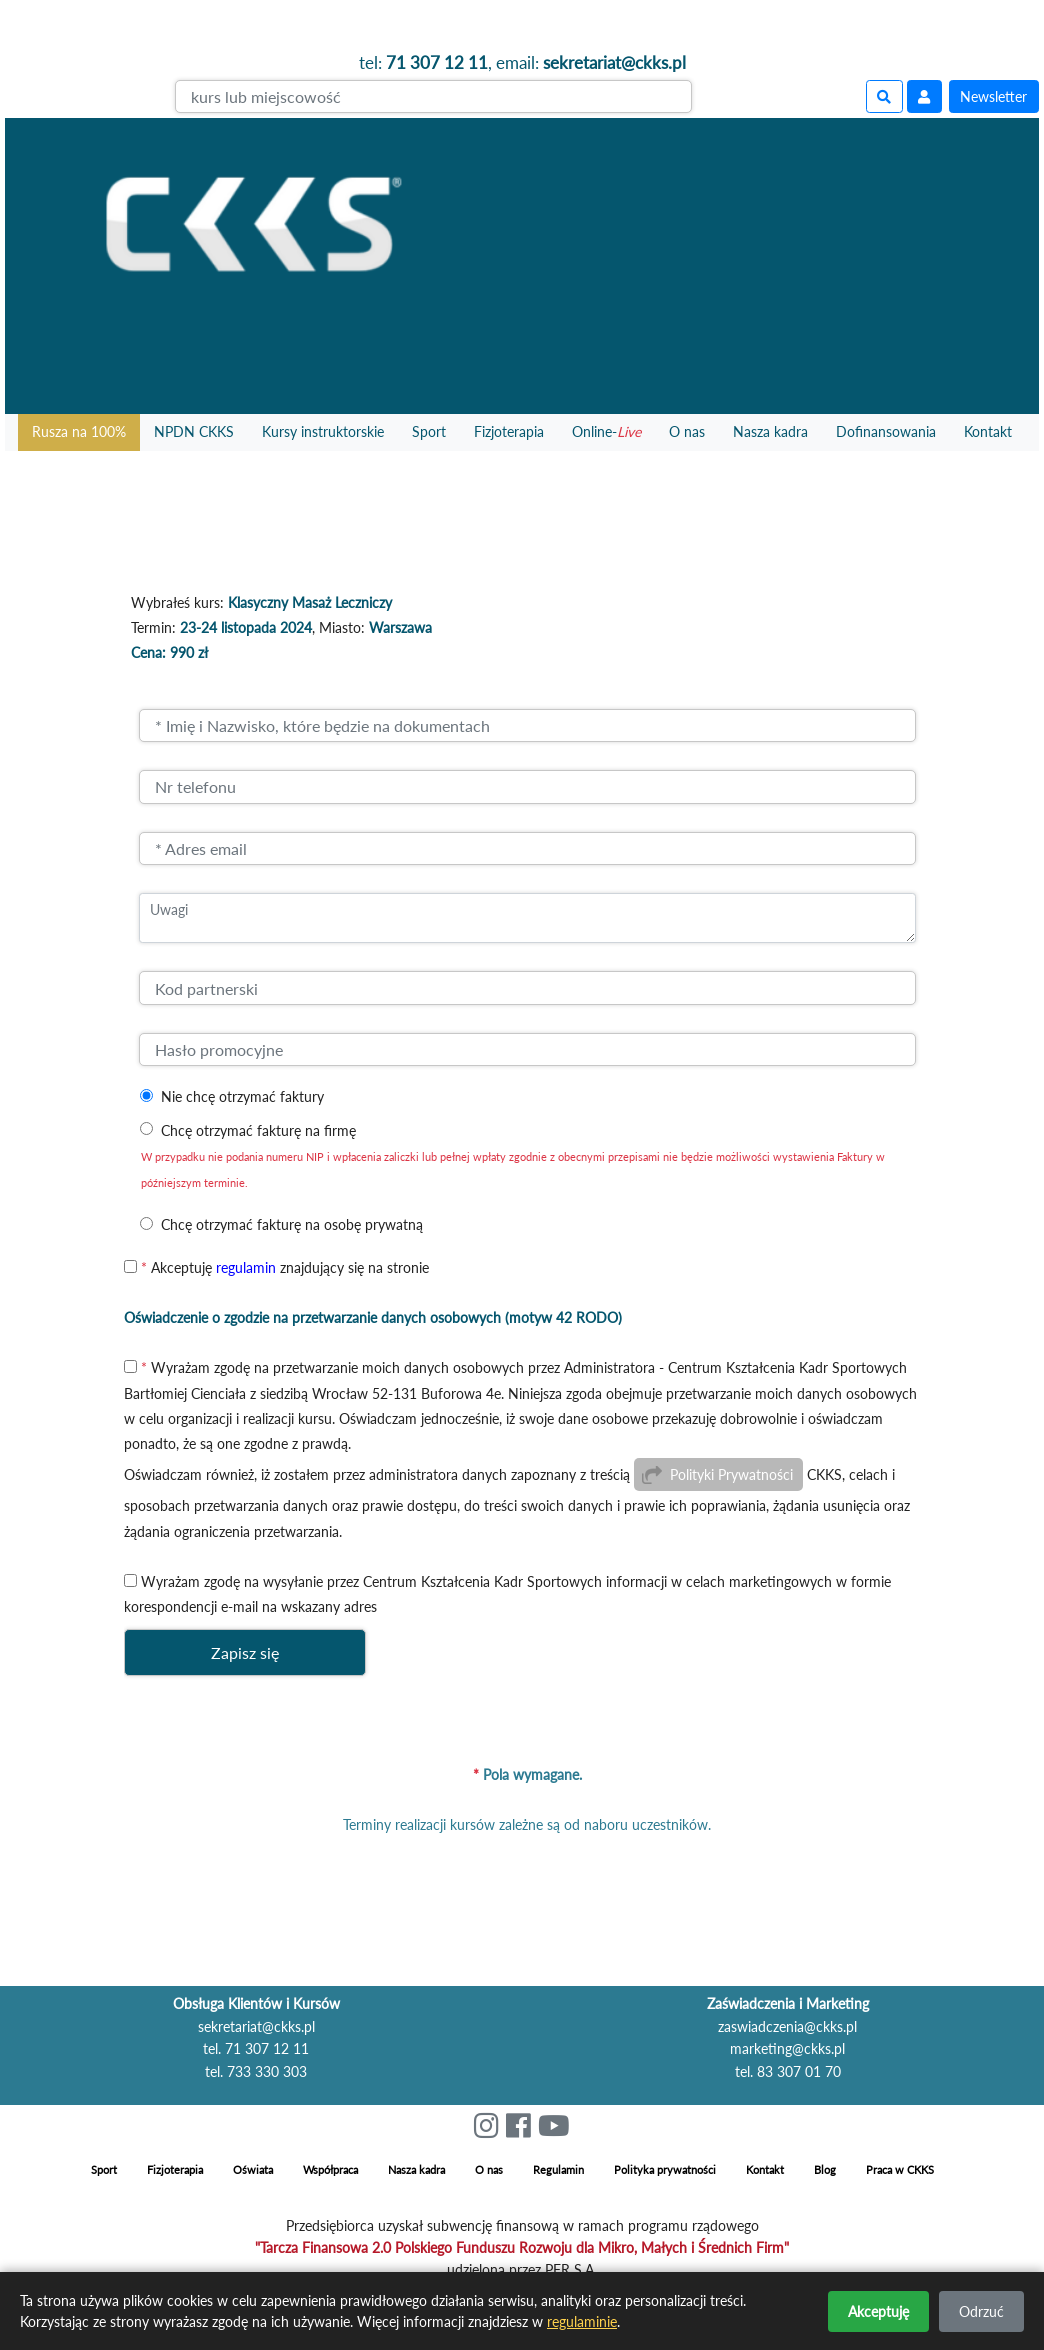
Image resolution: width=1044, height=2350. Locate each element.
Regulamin (558, 2169)
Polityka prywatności (665, 2169)
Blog (825, 2169)
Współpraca (330, 2169)
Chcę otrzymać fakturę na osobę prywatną (292, 1224)
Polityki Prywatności (731, 1474)
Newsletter (993, 96)
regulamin (246, 1267)
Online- (606, 431)
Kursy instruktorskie (323, 431)
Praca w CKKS (900, 2169)
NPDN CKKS (194, 431)
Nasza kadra (770, 431)
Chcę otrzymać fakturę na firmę (258, 1130)
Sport (429, 431)
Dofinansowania (886, 431)
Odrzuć (981, 2311)
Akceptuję (878, 2311)
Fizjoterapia (509, 431)
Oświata (253, 2169)
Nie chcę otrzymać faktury (242, 1096)
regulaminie (582, 2321)
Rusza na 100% (79, 431)
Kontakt (988, 431)
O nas (687, 431)
